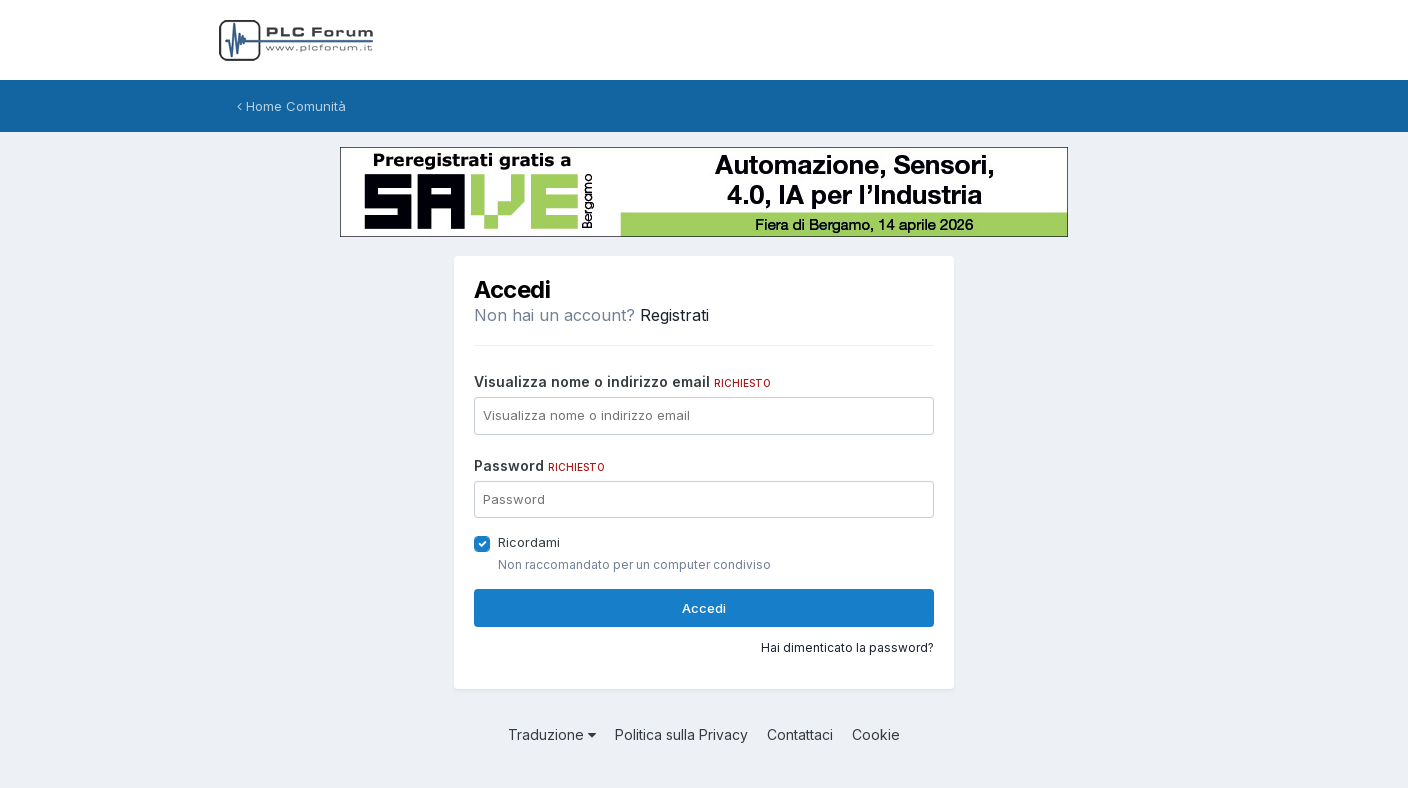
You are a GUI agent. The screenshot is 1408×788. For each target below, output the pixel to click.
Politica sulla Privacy (681, 734)
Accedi (704, 608)
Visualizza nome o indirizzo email (622, 381)
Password (539, 465)
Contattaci (800, 734)
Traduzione (552, 734)
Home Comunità (291, 106)
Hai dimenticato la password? (847, 647)
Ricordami (529, 542)
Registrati (674, 315)
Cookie (876, 734)
